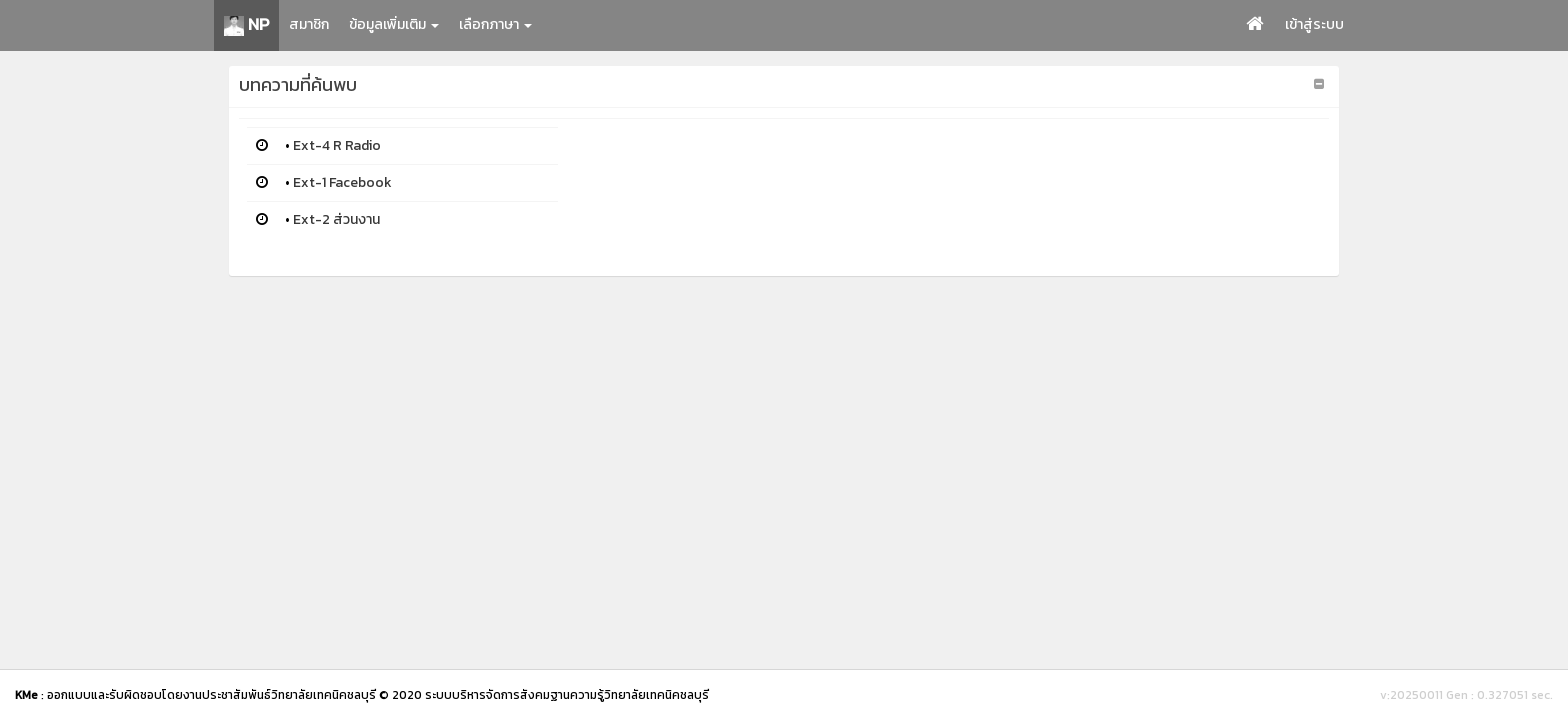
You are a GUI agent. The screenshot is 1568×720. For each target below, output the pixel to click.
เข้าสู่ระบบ (1314, 24)
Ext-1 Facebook (342, 182)
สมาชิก (309, 24)
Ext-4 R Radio (337, 145)
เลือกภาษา (495, 24)
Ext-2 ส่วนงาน (336, 219)
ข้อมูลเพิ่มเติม (394, 24)
